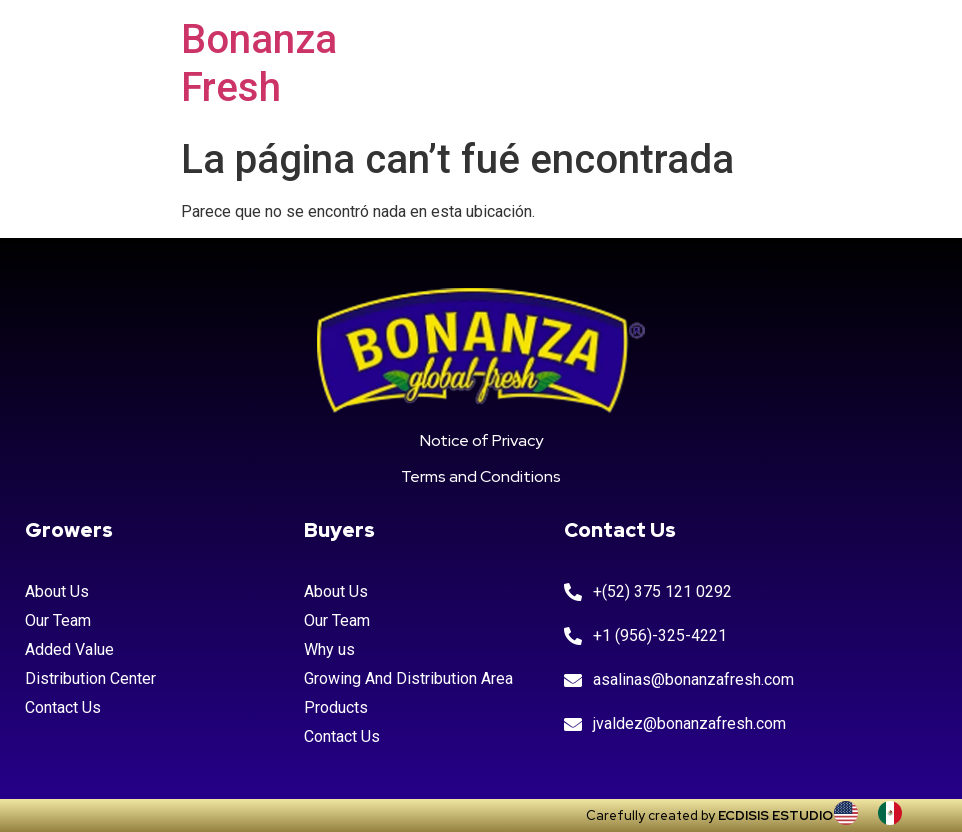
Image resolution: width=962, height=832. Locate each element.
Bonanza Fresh (259, 63)
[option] (895, 813)
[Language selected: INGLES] (878, 813)
